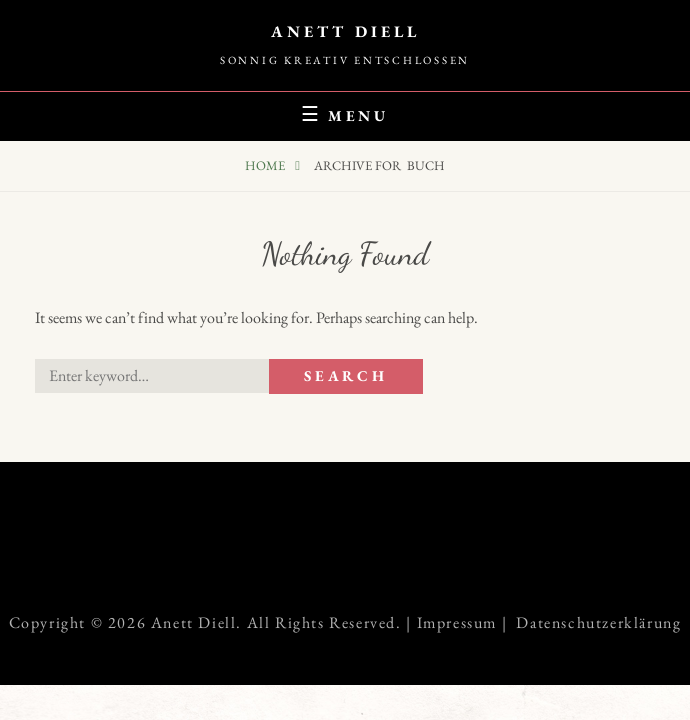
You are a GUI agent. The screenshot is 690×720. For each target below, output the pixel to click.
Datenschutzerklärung (598, 622)
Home (266, 165)
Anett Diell (345, 31)
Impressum (457, 622)
